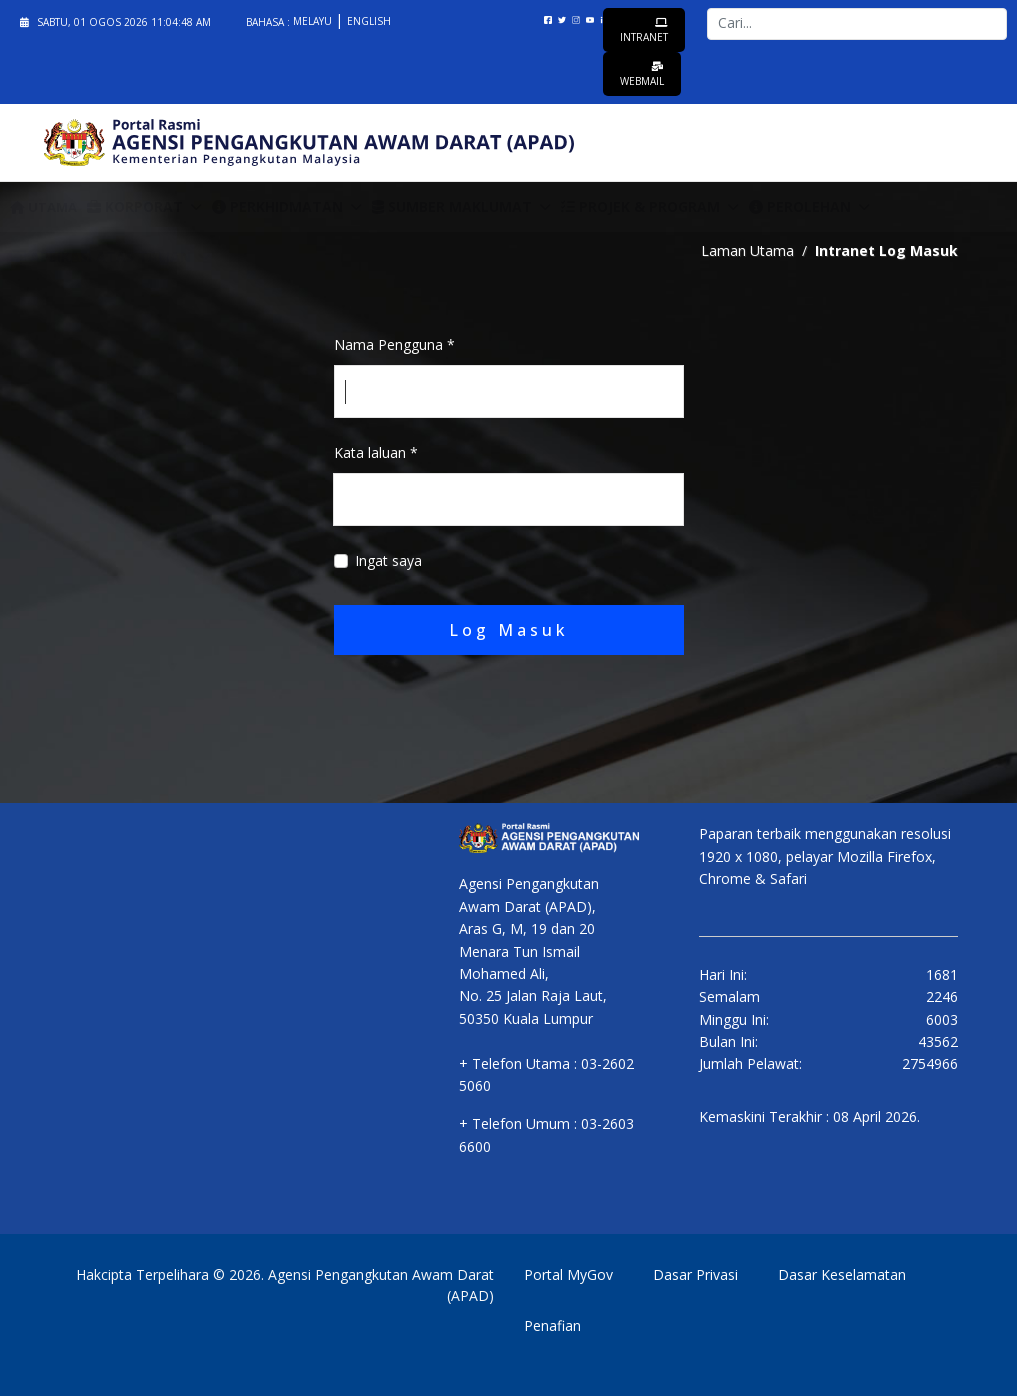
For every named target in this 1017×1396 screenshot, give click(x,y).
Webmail (642, 74)
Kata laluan (376, 452)
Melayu (314, 21)
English (369, 21)
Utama (43, 207)
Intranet (644, 30)
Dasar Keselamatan (842, 1274)
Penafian (552, 1325)
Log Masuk (509, 630)
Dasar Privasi (695, 1274)
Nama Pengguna (394, 344)
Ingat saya (388, 560)
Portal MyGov (568, 1274)
